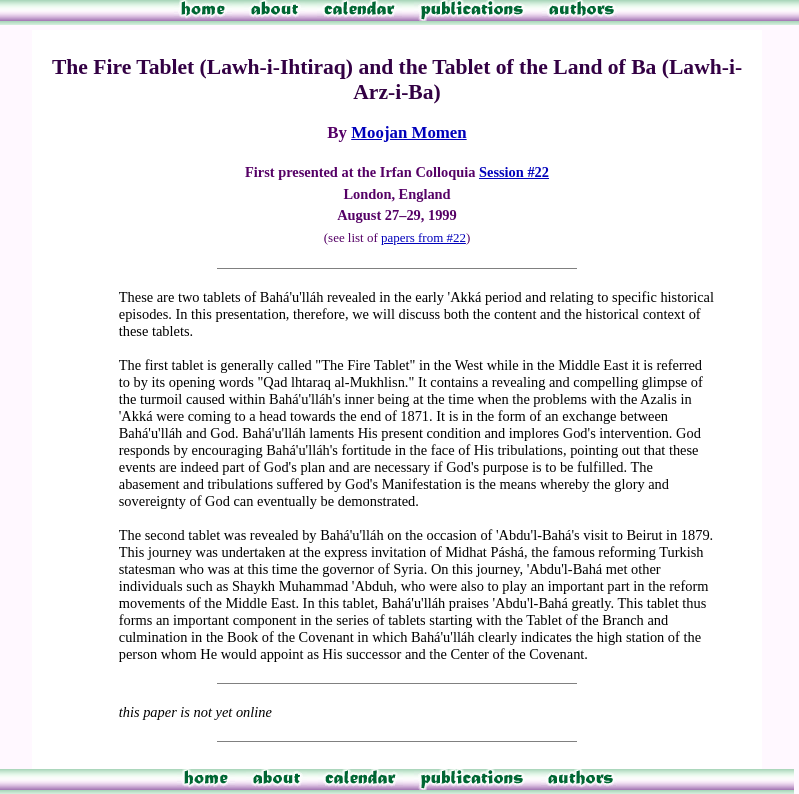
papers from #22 (423, 237)
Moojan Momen (408, 132)
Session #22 (514, 172)
